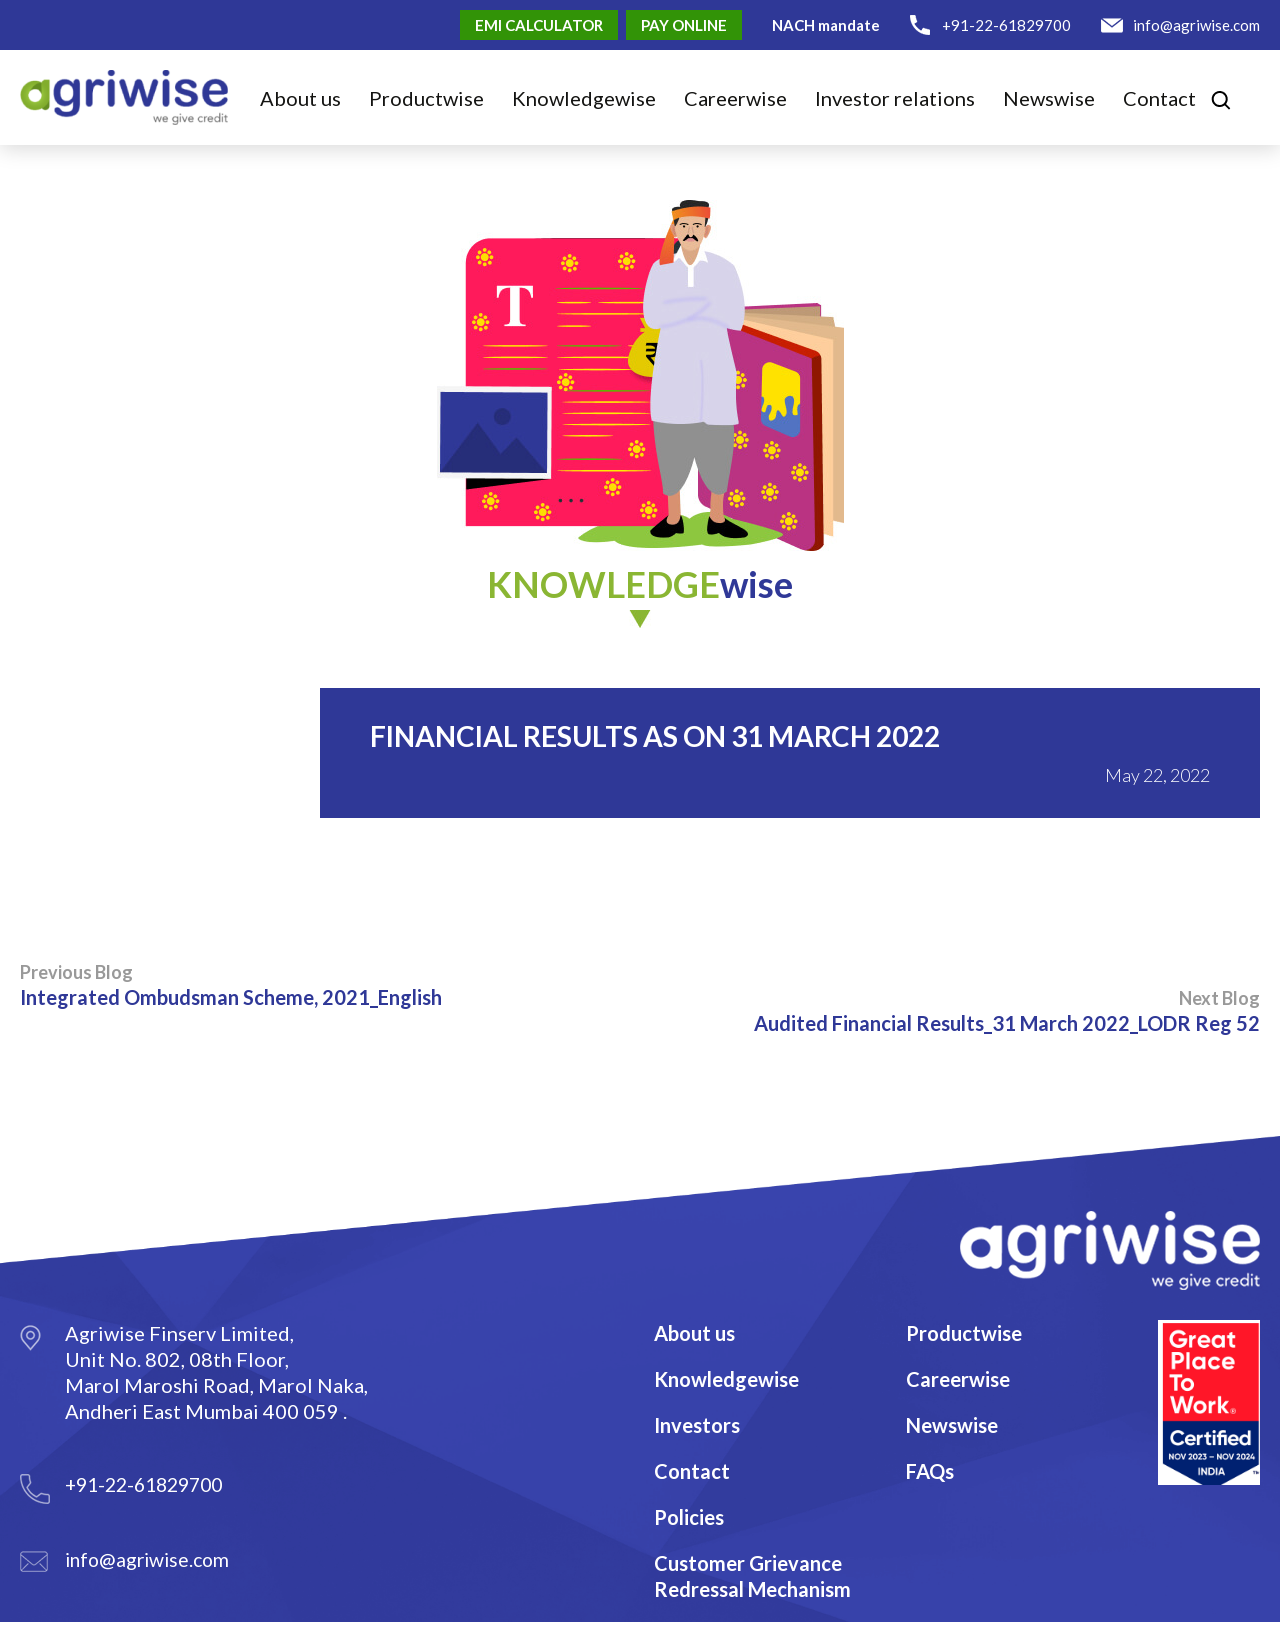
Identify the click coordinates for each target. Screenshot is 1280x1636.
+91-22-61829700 (1006, 25)
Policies (689, 1517)
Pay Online (684, 25)
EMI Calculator (539, 25)
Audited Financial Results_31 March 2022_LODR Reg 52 (1007, 1011)
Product (426, 98)
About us (300, 98)
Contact (1159, 98)
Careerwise (958, 1379)
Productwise (964, 1333)
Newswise (1049, 98)
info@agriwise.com (1196, 25)
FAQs (930, 1471)
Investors (697, 1425)
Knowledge (584, 98)
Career (735, 98)
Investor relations (895, 98)
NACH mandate (826, 25)
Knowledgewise (726, 1379)
